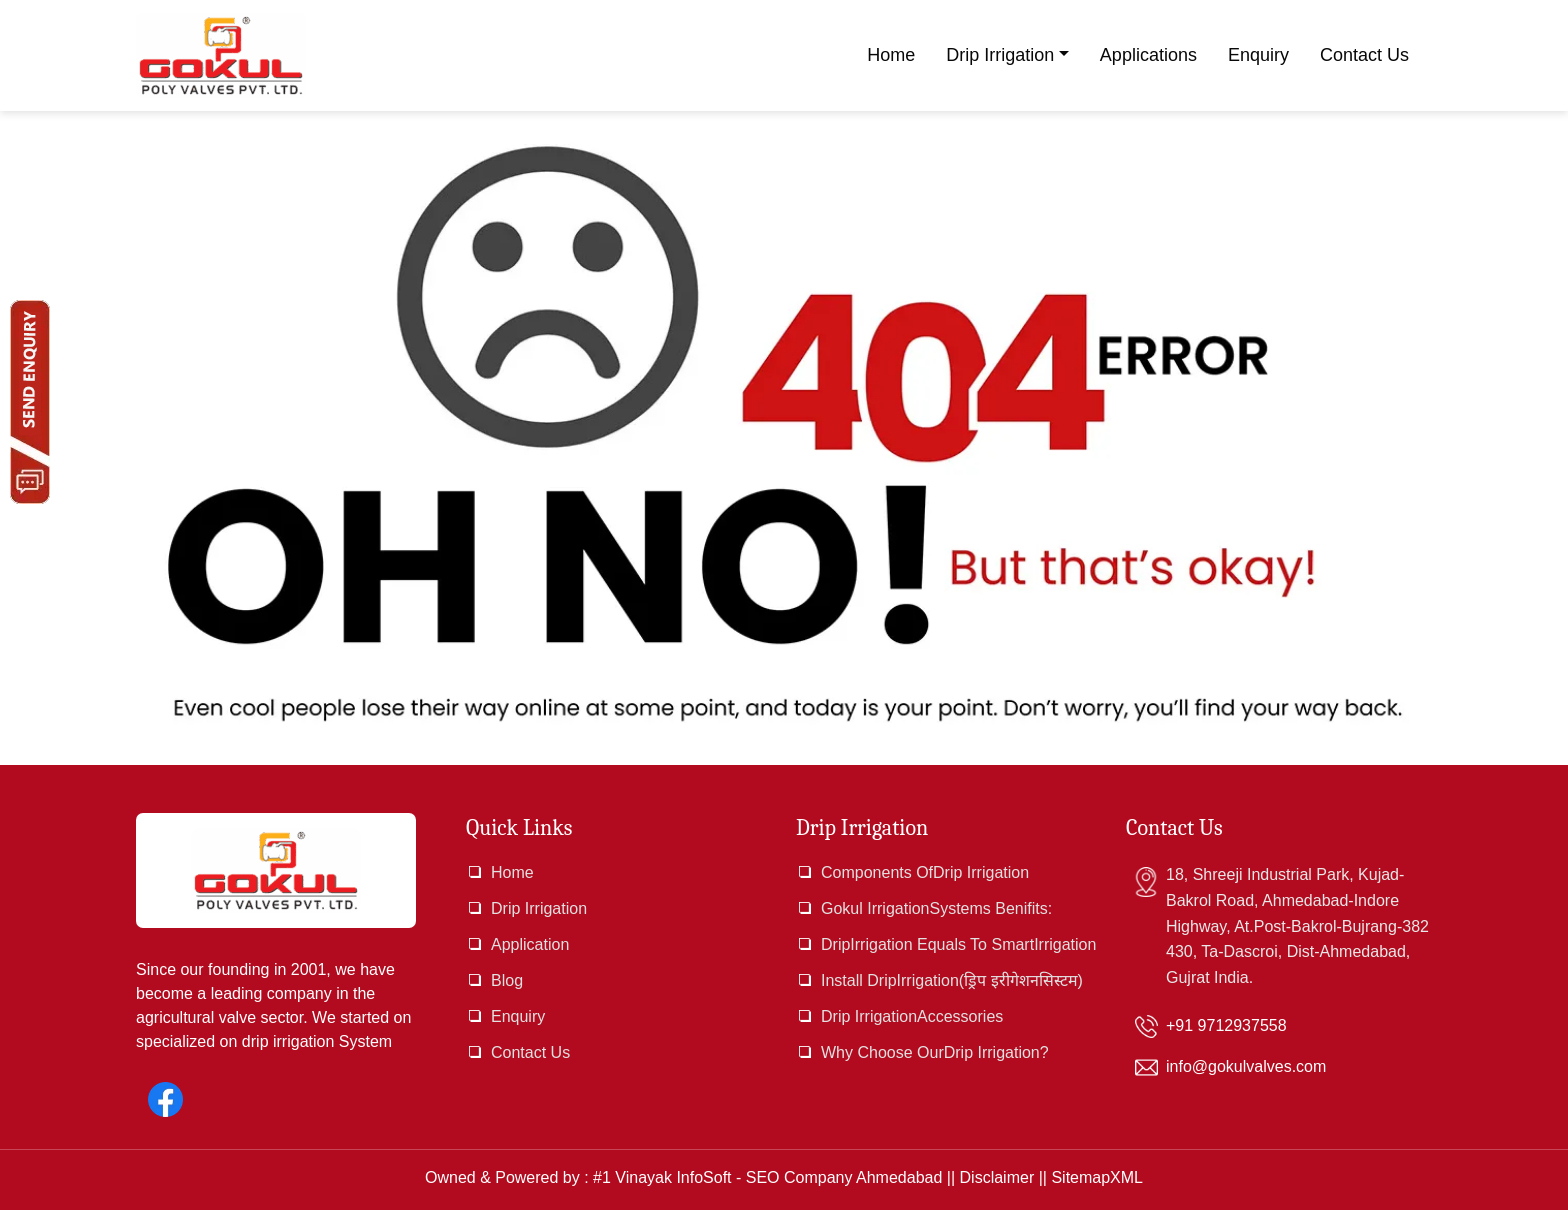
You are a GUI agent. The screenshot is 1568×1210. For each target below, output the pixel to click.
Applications (1148, 55)
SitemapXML (1097, 1177)
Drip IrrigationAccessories (912, 1016)
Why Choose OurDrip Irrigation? (935, 1052)
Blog (507, 980)
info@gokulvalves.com (1246, 1066)
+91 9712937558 (1226, 1025)
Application (530, 944)
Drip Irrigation (1000, 55)
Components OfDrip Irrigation (925, 872)
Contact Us (1364, 55)
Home (891, 55)
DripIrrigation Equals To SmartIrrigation (958, 944)
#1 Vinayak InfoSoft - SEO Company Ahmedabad (767, 1177)
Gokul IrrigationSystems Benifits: (936, 908)
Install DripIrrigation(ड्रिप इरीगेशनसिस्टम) (952, 980)
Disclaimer (997, 1177)
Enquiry (1258, 55)
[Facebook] (165, 1099)
